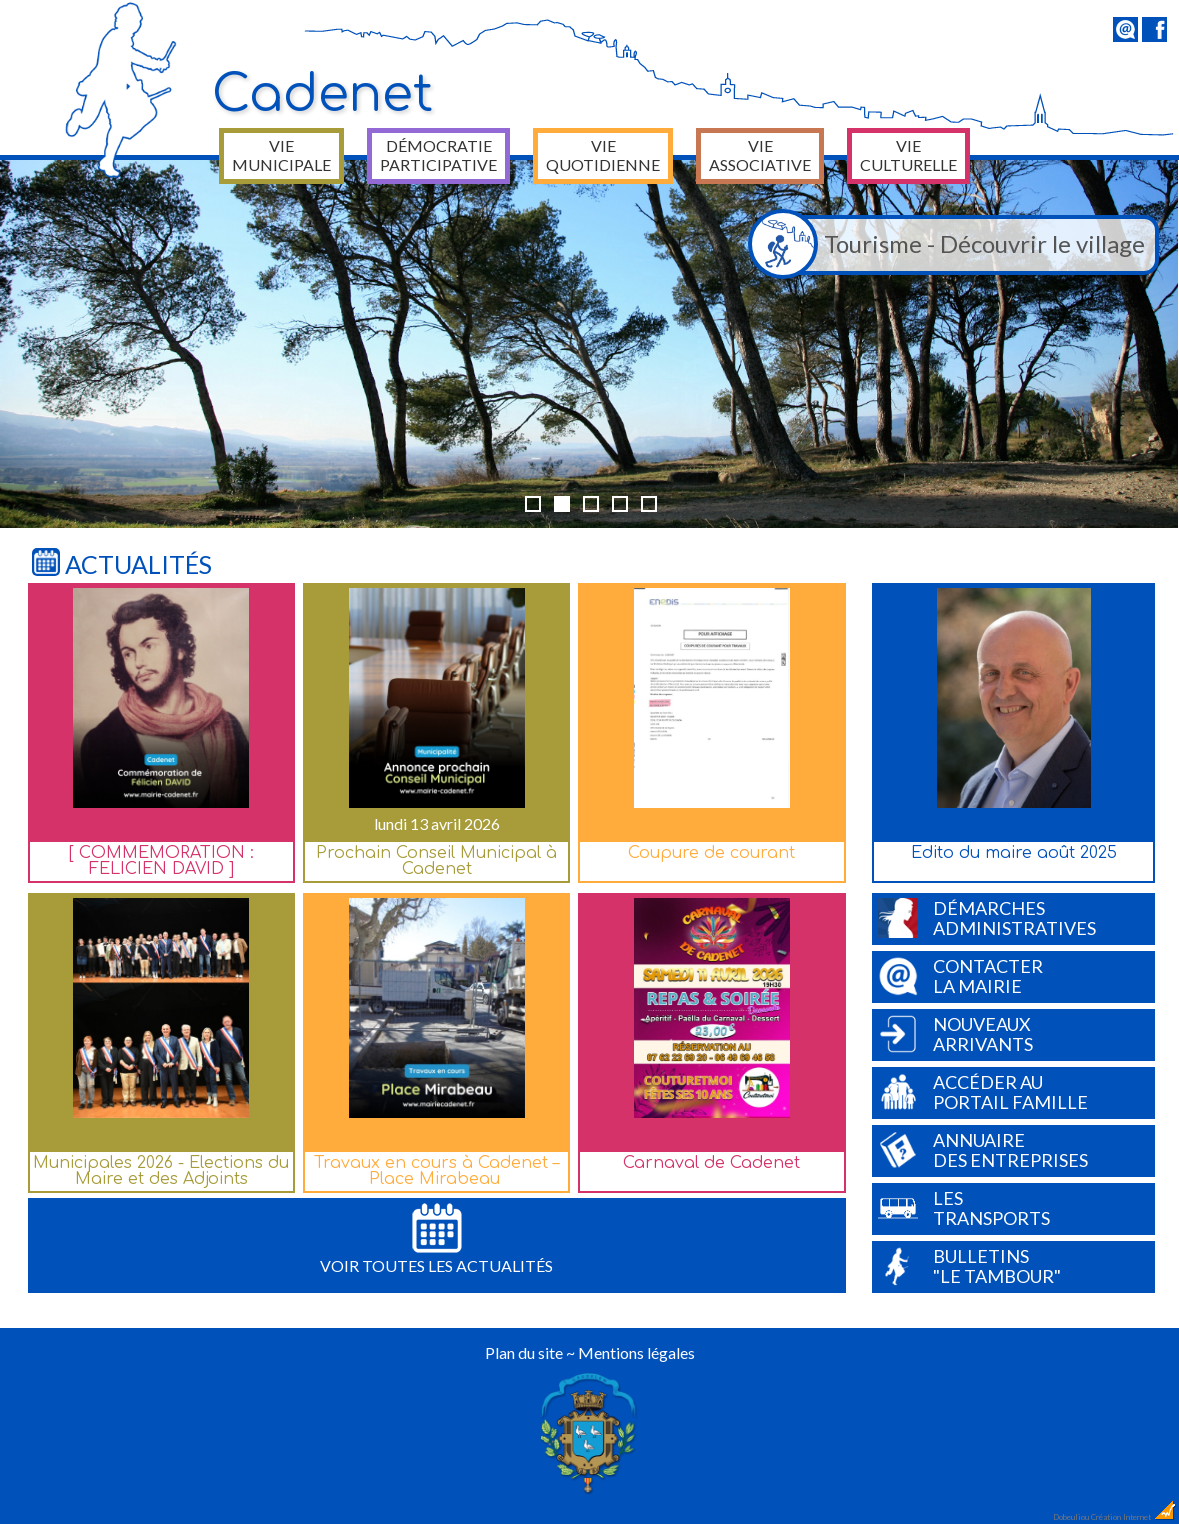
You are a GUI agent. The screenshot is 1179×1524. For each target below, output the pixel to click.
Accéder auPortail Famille (983, 1092)
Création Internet (1134, 1517)
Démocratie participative (438, 155)
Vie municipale (281, 155)
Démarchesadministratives (987, 918)
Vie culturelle (908, 155)
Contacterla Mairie (960, 976)
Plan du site (524, 1352)
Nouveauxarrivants (955, 1034)
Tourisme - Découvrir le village (952, 245)
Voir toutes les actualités (436, 1239)
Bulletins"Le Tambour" (969, 1266)
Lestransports (964, 1208)
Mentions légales (636, 1352)
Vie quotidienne (603, 155)
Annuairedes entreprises (983, 1150)
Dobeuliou (1071, 1517)
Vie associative (760, 155)
